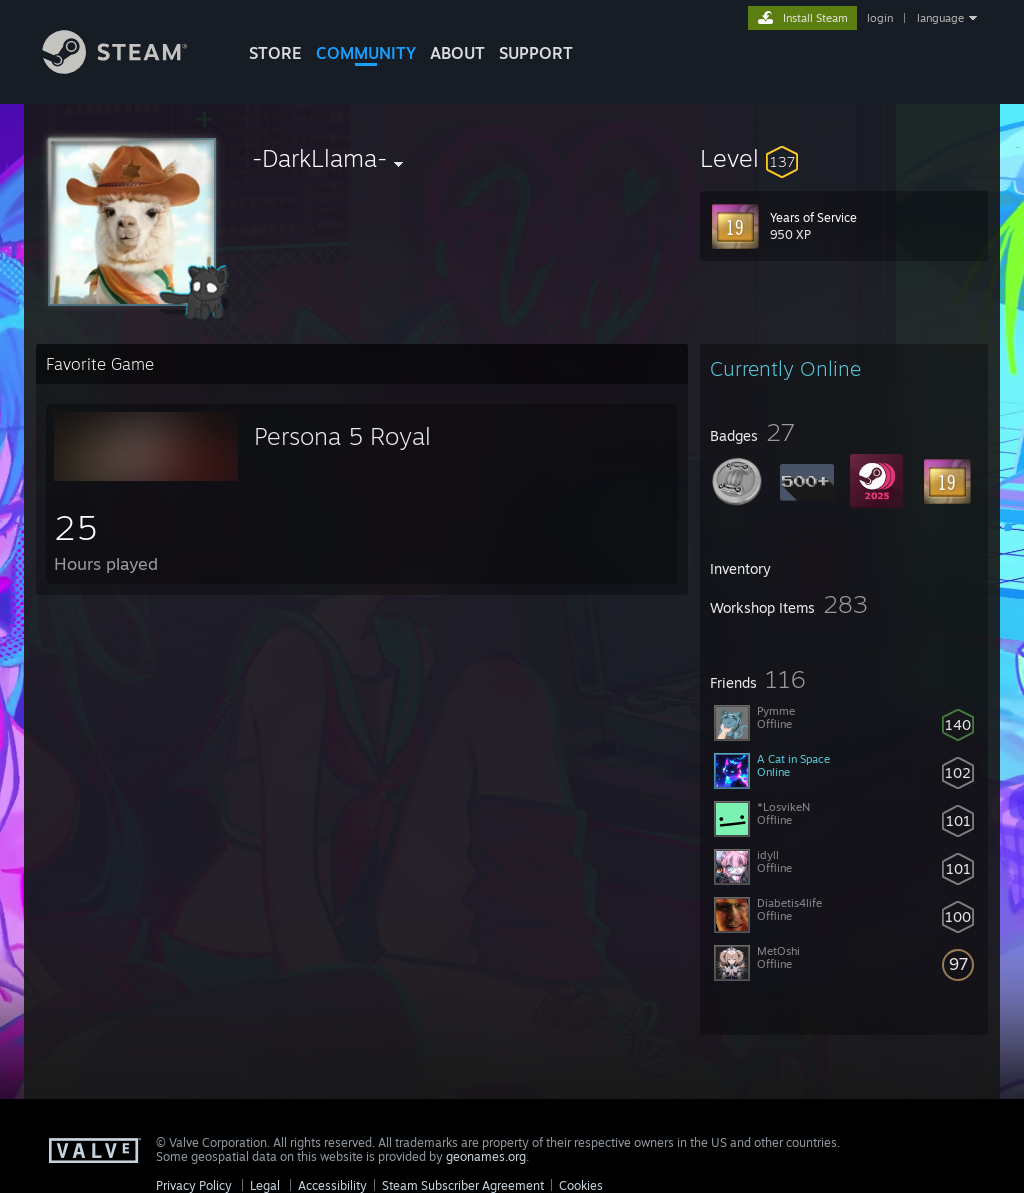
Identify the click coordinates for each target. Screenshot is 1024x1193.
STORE (275, 53)
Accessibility (332, 1185)
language (940, 18)
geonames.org (486, 1156)
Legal (265, 1185)
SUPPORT (536, 53)
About (457, 53)
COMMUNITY (366, 53)
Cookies (581, 1185)
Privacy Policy (194, 1185)
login (880, 18)
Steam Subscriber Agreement (463, 1185)
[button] (844, 158)
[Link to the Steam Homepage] (130, 68)
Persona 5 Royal (342, 436)
